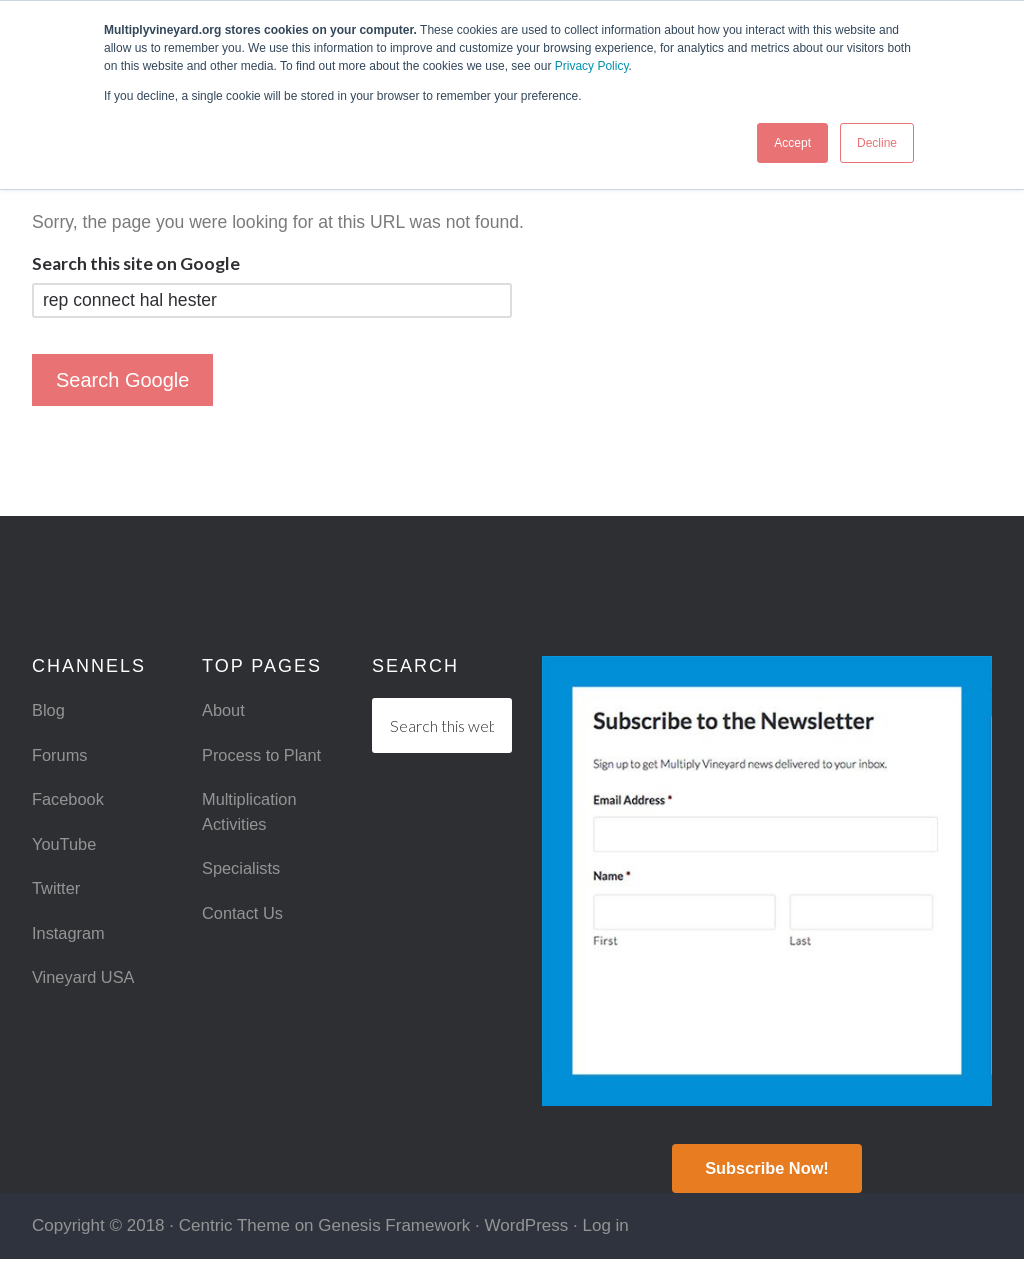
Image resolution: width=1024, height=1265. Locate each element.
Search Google (122, 380)
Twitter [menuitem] (58, 897)
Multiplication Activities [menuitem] (253, 817)
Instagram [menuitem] (71, 943)
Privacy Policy (592, 66)
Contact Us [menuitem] (245, 923)
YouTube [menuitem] (66, 850)
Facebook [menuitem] (70, 804)
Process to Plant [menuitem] (266, 757)
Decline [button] (877, 143)
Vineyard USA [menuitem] (87, 989)
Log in (605, 1231)
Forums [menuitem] (62, 757)
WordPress (527, 1231)
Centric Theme (234, 1231)
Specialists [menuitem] (244, 877)
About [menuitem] (225, 711)
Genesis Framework (394, 1231)
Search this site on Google (136, 263)
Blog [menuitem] (49, 711)
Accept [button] (792, 143)
